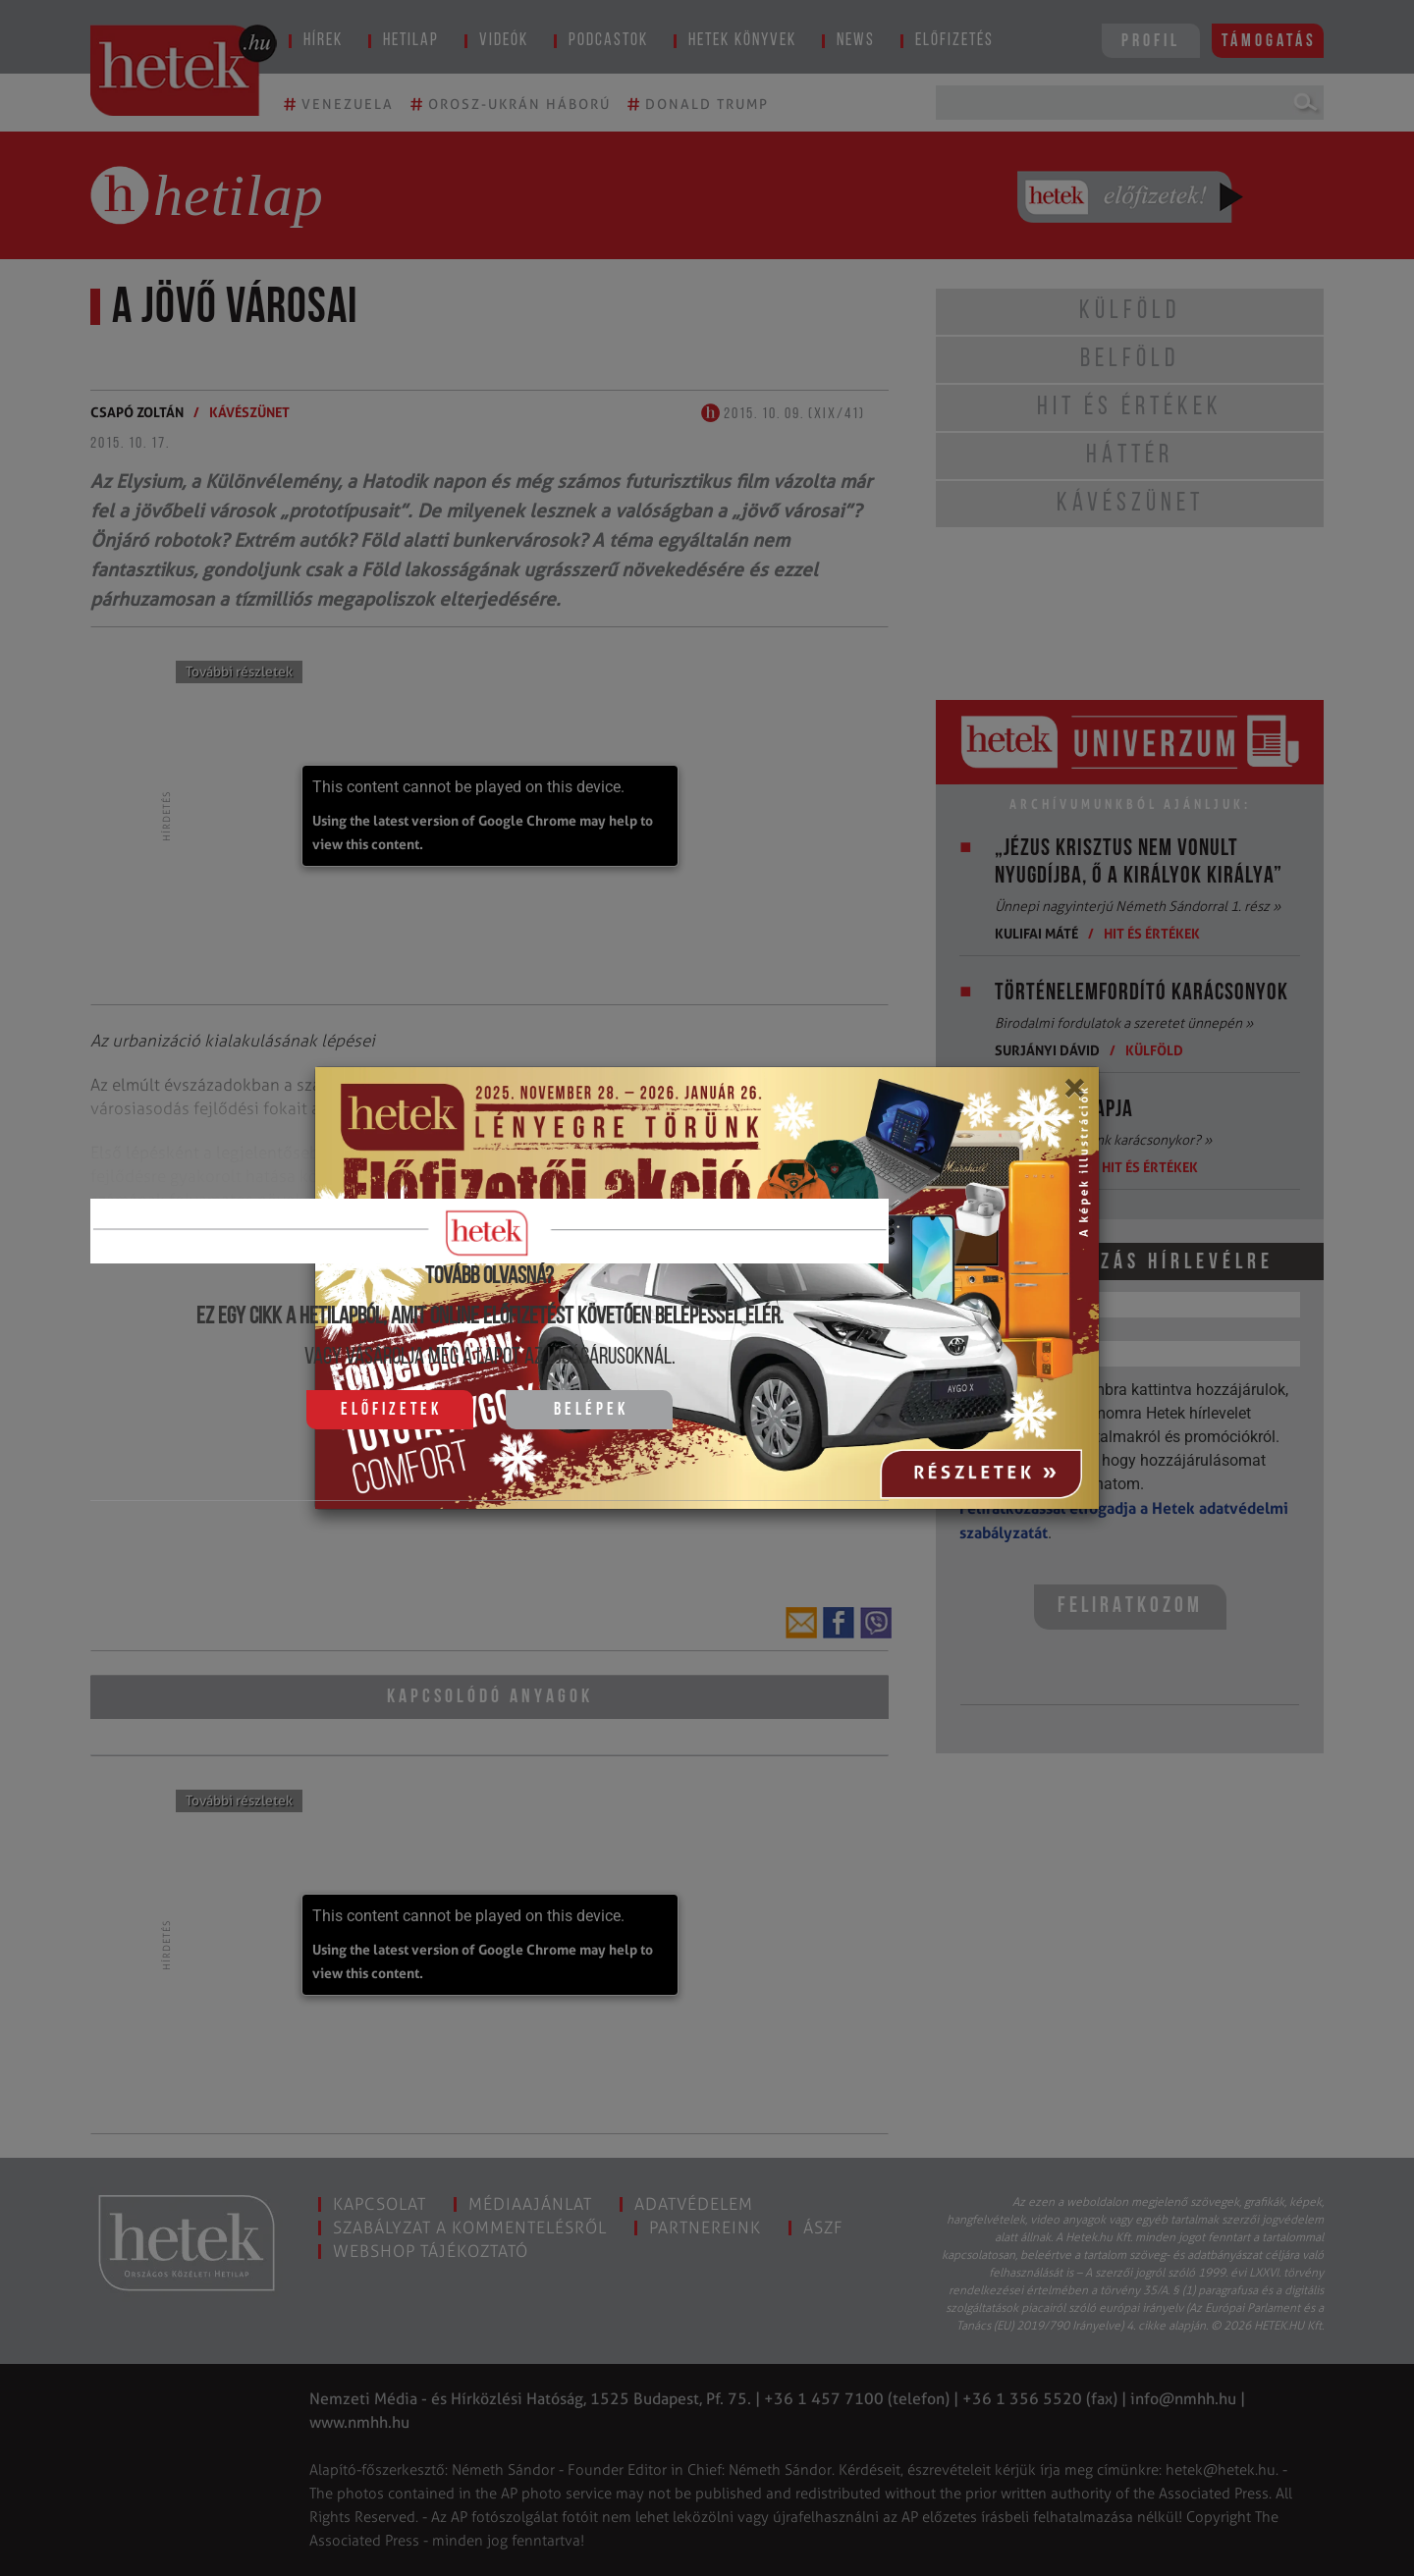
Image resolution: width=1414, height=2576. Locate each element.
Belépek (591, 1410)
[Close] (1073, 1094)
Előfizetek (391, 1410)
